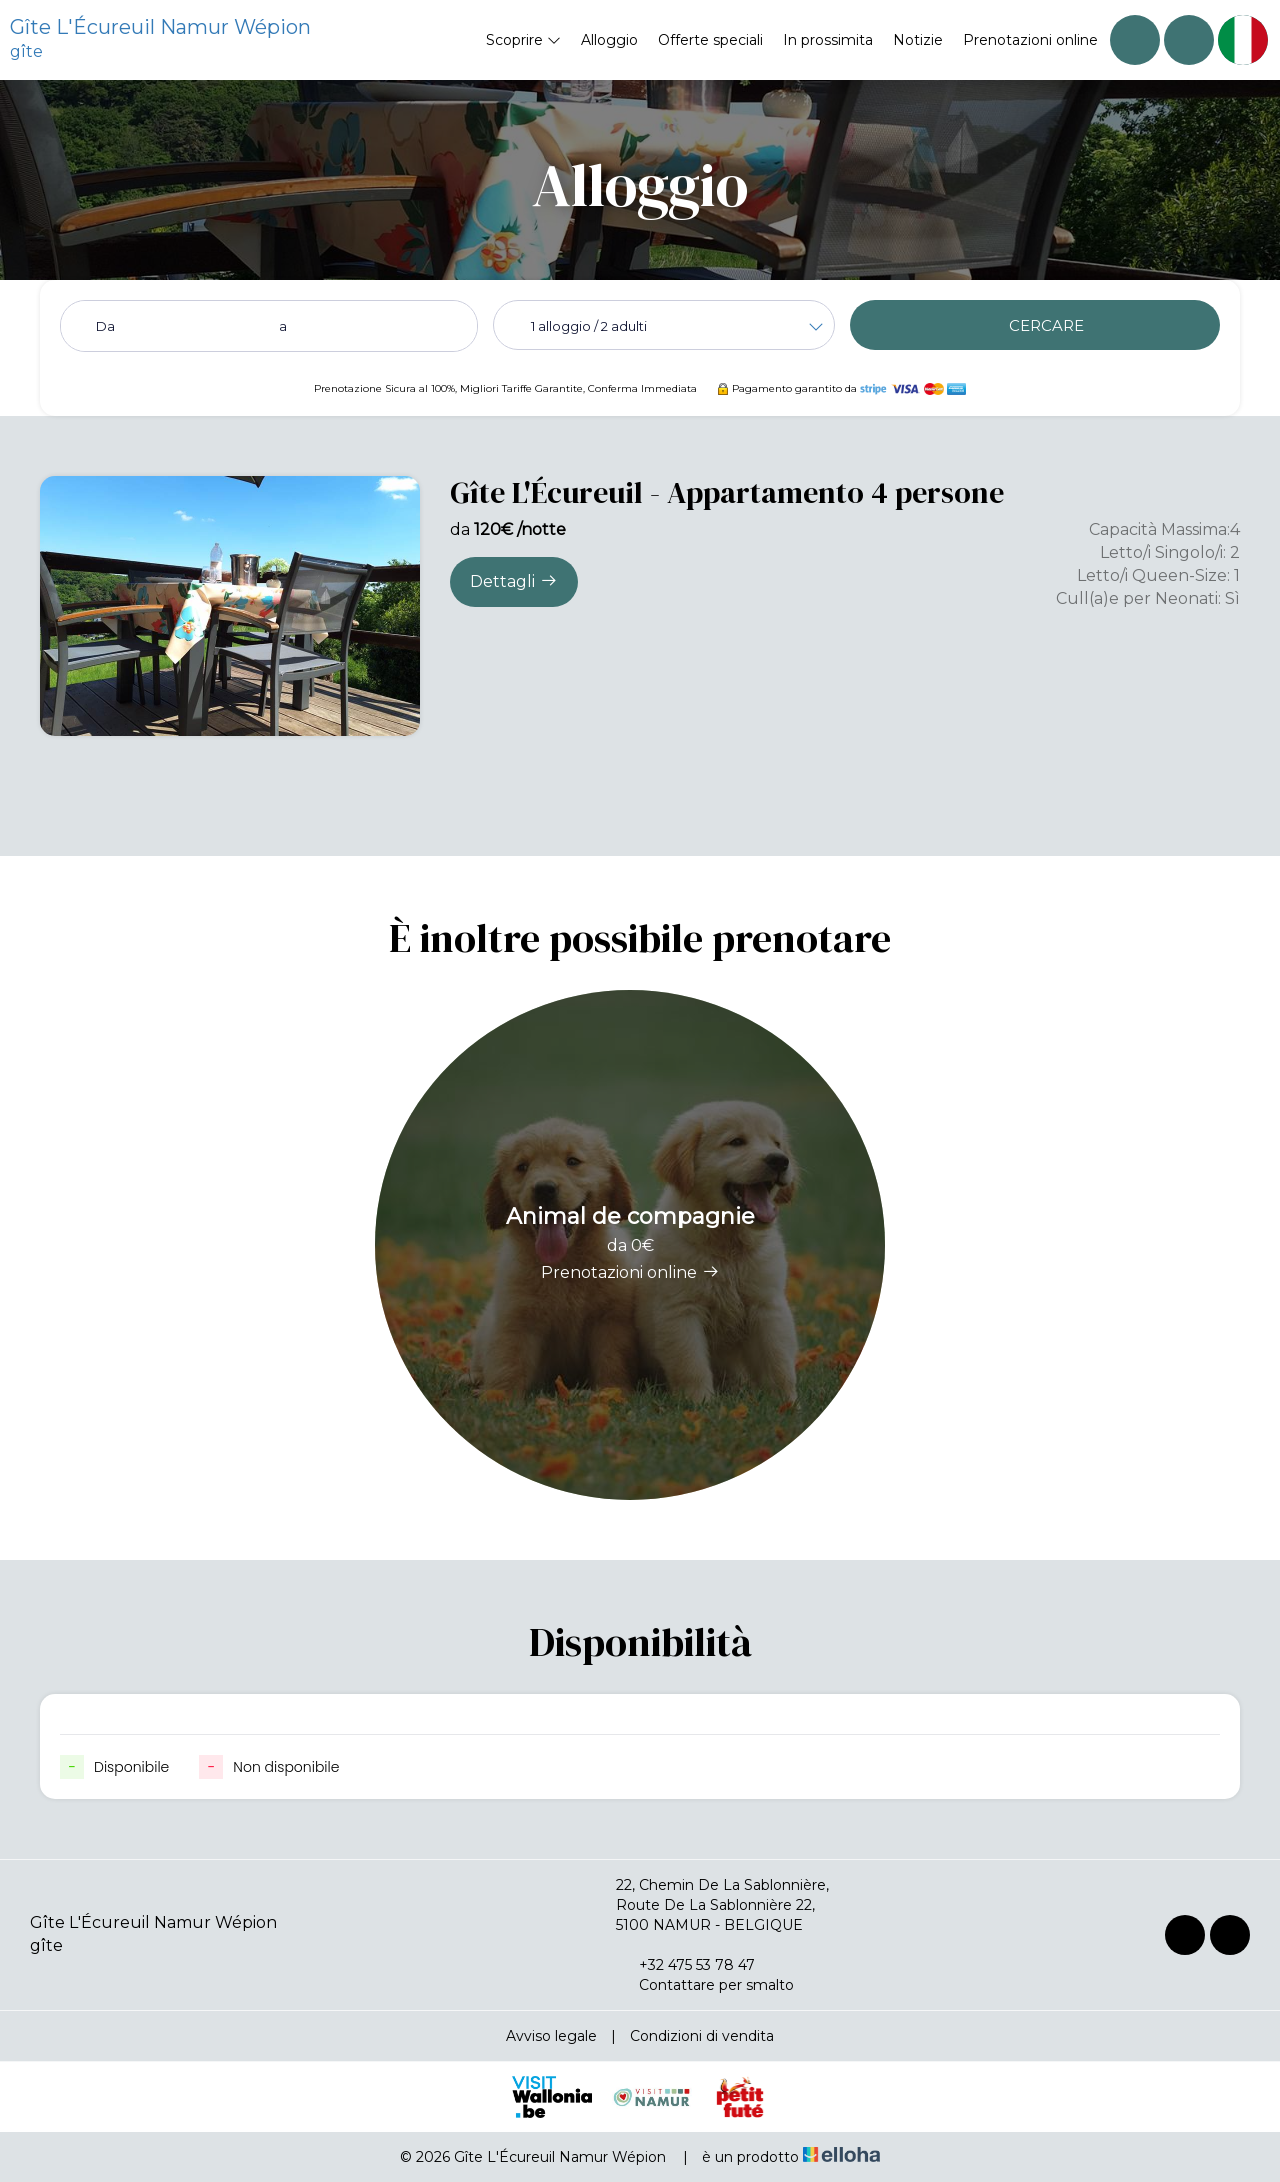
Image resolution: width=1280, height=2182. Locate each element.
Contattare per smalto (705, 1985)
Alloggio (609, 40)
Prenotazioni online (1030, 40)
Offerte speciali (710, 40)
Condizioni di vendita (702, 2036)
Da (105, 326)
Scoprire (523, 40)
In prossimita (828, 40)
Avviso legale (551, 2036)
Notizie (918, 40)
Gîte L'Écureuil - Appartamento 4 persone (727, 492)
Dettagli (514, 581)
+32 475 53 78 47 (685, 1965)
